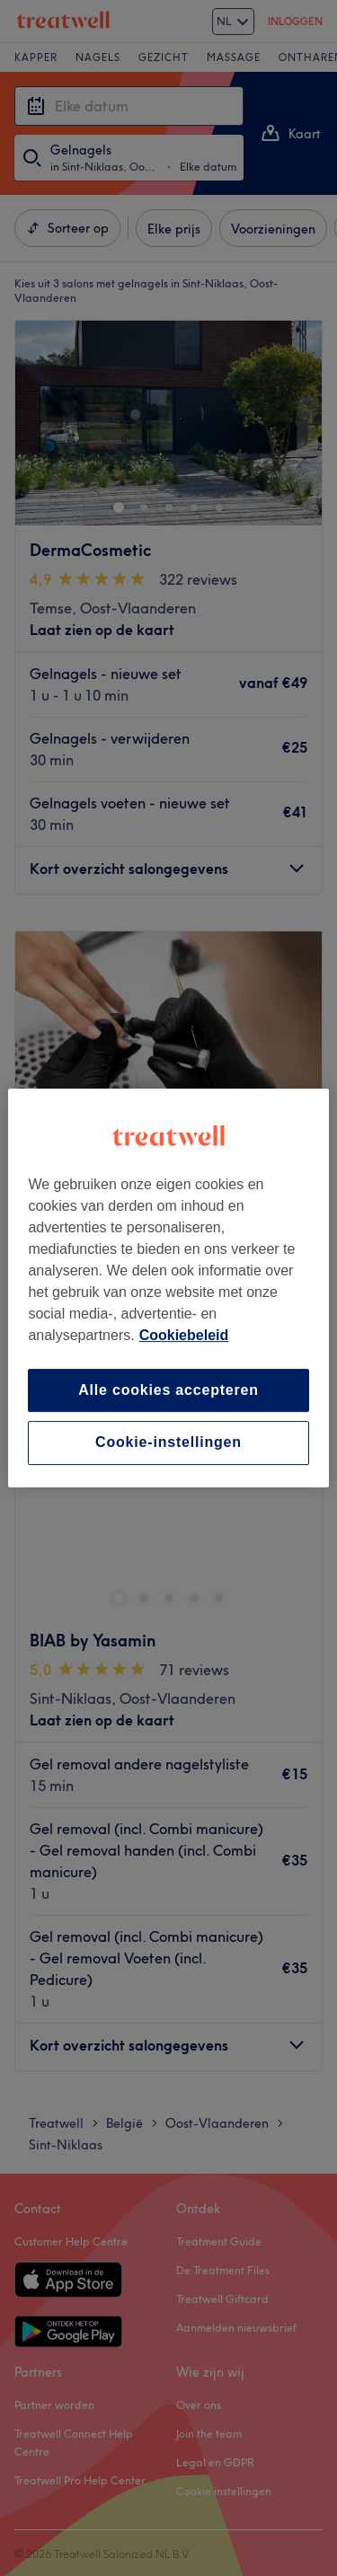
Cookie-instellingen (168, 1443)
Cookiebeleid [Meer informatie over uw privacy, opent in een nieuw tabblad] (184, 1335)
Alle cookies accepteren (168, 1390)
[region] (168, 1288)
